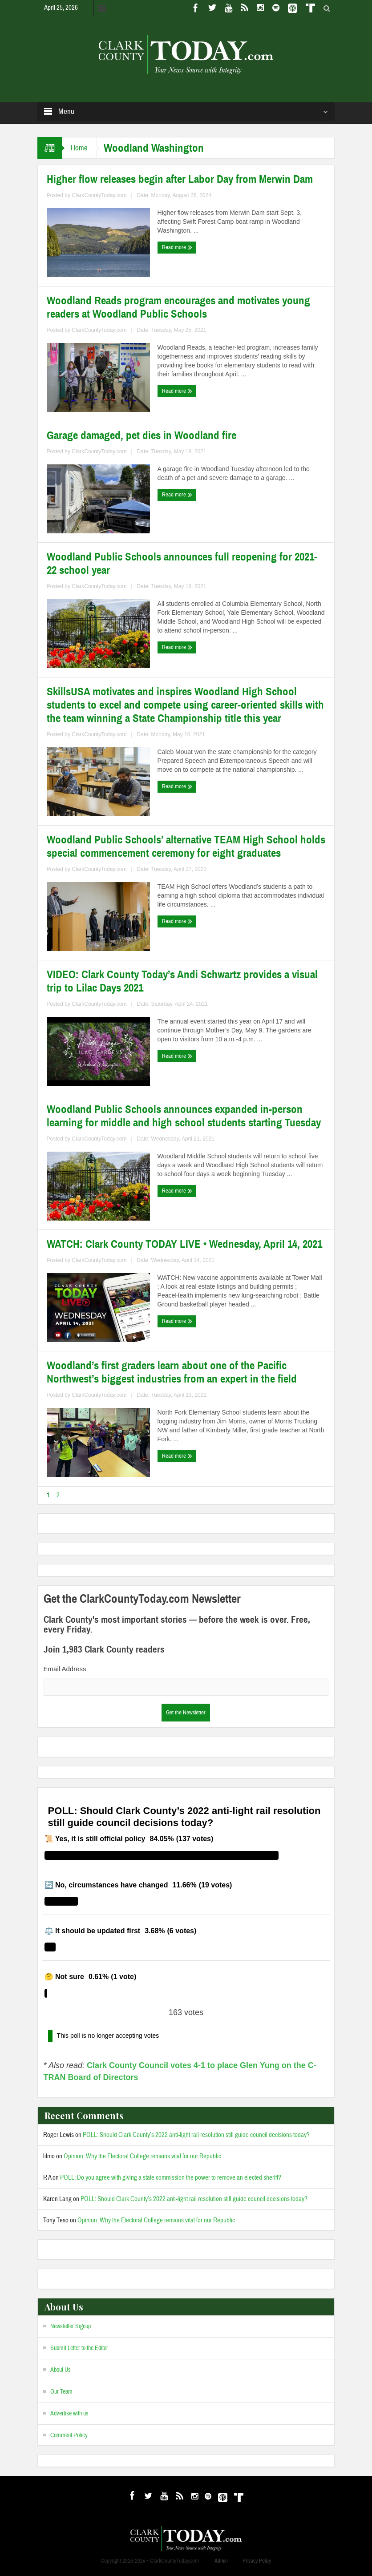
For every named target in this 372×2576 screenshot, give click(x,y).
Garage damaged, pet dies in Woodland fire (141, 435)
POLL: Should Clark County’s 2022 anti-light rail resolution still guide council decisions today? (196, 2135)
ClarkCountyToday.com (99, 195)
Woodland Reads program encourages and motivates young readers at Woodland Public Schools (178, 307)
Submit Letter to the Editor (79, 2348)
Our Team (61, 2392)
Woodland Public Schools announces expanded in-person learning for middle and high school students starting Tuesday (184, 1116)
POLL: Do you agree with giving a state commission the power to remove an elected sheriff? (170, 2177)
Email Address (65, 1669)
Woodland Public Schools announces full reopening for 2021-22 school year (182, 563)
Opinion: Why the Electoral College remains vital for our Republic (142, 2156)
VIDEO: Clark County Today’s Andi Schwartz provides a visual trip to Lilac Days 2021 (182, 981)
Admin (221, 2560)
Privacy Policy (257, 2560)
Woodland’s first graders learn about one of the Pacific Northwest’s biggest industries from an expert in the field (172, 1372)
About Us (60, 2370)
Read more (177, 247)
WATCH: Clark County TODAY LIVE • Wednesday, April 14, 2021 (184, 1244)
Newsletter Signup (70, 2326)
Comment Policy (69, 2435)
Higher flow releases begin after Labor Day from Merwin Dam (180, 179)
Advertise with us (69, 2414)
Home (79, 148)
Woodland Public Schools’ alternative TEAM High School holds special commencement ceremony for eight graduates (186, 846)
